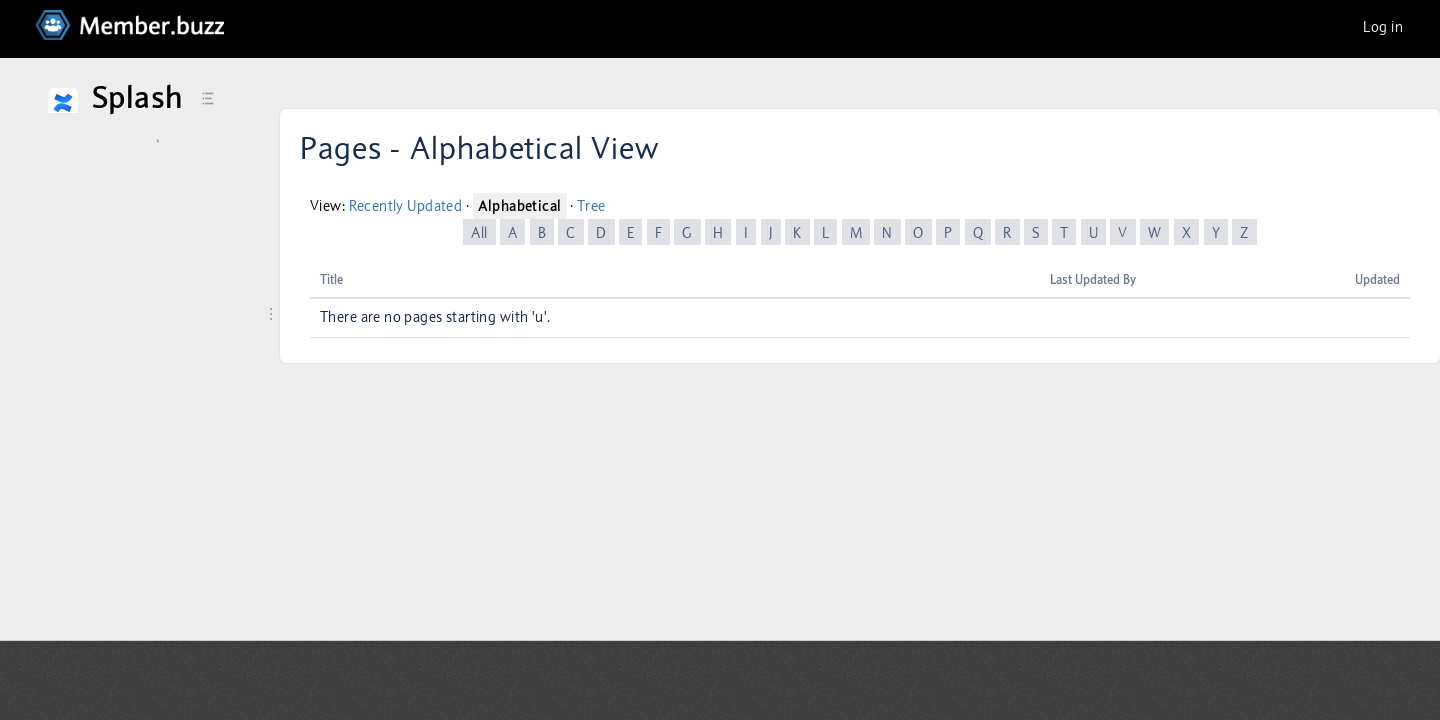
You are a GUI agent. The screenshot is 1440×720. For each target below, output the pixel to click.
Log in (1383, 27)
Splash (137, 98)
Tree (591, 206)
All (479, 233)
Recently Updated (406, 206)
